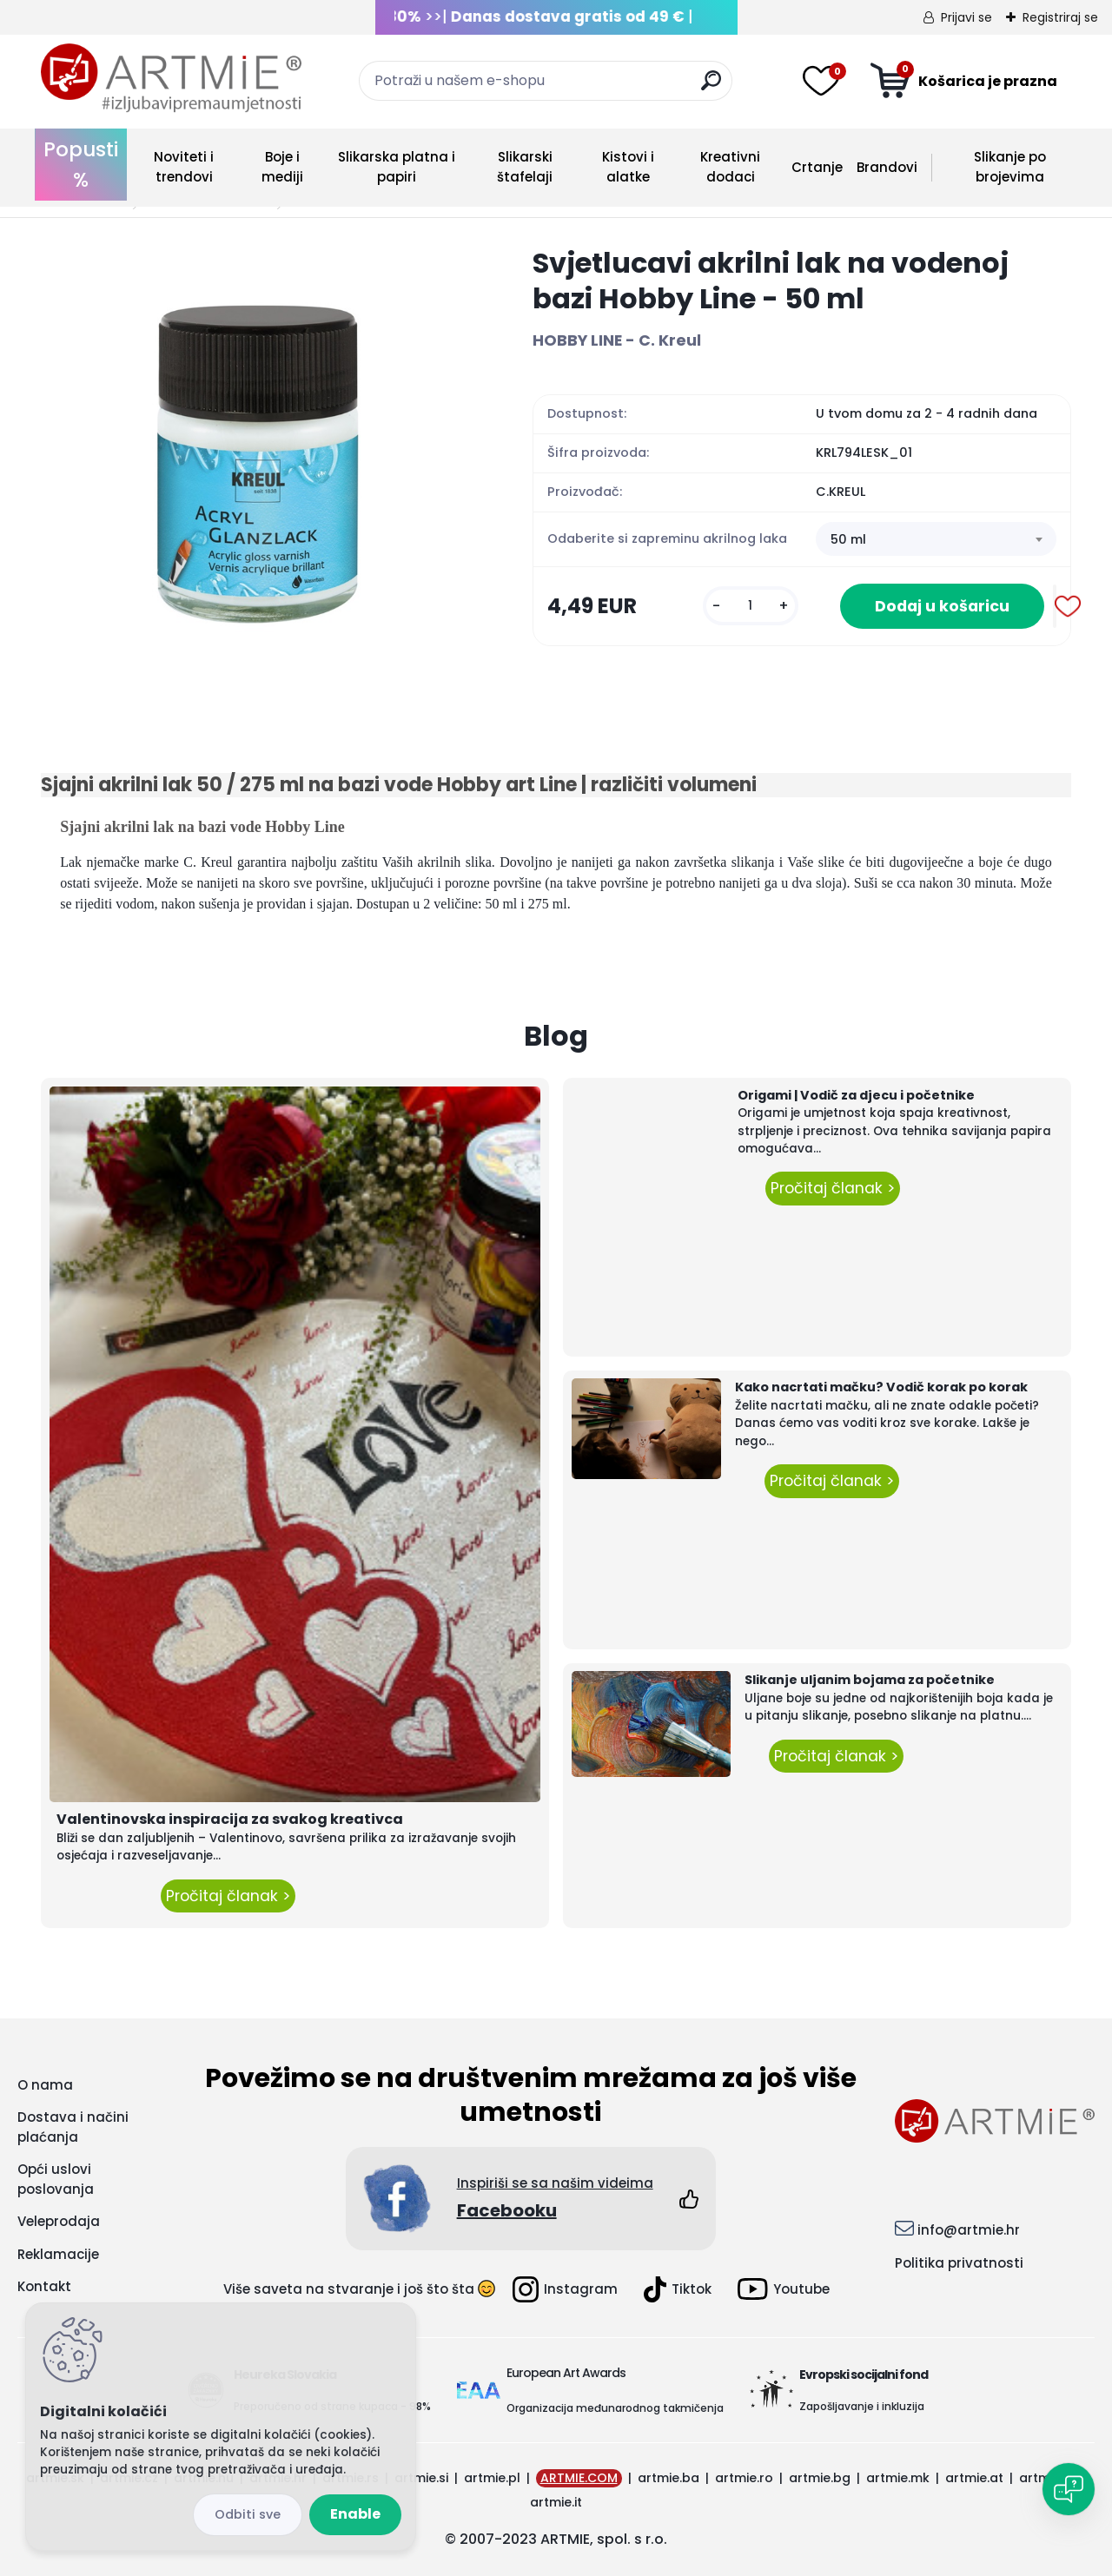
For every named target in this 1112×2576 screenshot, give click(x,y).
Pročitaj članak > (228, 1896)
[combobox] (936, 539)
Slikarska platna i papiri (396, 167)
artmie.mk (898, 2478)
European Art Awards (566, 2372)
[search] (711, 87)
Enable (355, 2514)
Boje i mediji (282, 167)
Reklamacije (58, 2254)
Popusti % (80, 164)
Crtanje (817, 167)
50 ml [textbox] (848, 539)
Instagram (565, 2289)
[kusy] (750, 605)
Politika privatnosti (959, 2263)
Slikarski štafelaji (525, 167)
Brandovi (887, 167)
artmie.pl (492, 2478)
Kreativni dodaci (730, 167)
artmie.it (556, 2502)
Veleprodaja (58, 2221)
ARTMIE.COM (579, 2478)
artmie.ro (744, 2478)
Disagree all (247, 2514)
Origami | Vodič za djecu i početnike (856, 1095)
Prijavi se (966, 17)
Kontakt (44, 2286)
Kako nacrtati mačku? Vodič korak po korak (881, 1387)
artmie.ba (668, 2478)
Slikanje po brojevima (1010, 167)
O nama (45, 2085)
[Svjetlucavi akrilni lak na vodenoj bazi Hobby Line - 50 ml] (259, 463)
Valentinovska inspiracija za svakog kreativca (229, 1819)
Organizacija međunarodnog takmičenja (615, 2408)
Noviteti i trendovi (184, 167)
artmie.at (974, 2478)
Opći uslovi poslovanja (55, 2179)
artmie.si (421, 2478)
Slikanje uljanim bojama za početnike (870, 1679)
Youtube (784, 2289)
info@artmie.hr (968, 2230)
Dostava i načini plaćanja (73, 2127)
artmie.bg (820, 2478)
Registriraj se (1060, 17)
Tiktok (678, 2289)
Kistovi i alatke (628, 167)
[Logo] (171, 78)
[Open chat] (1068, 2489)
